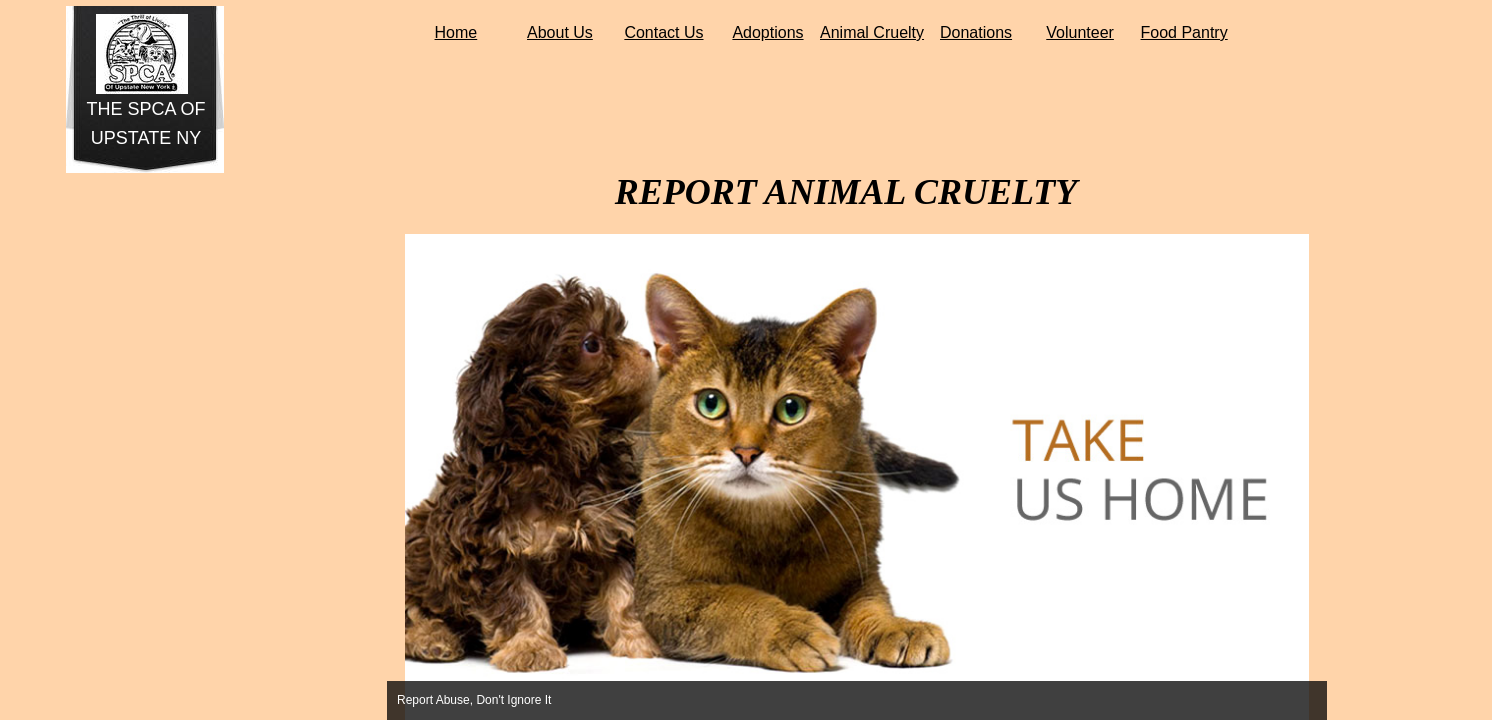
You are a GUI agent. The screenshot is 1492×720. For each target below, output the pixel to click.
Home (456, 32)
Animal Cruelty (872, 32)
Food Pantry (1184, 32)
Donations (976, 32)
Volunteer (1080, 32)
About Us (560, 32)
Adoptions (767, 32)
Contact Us (663, 32)
